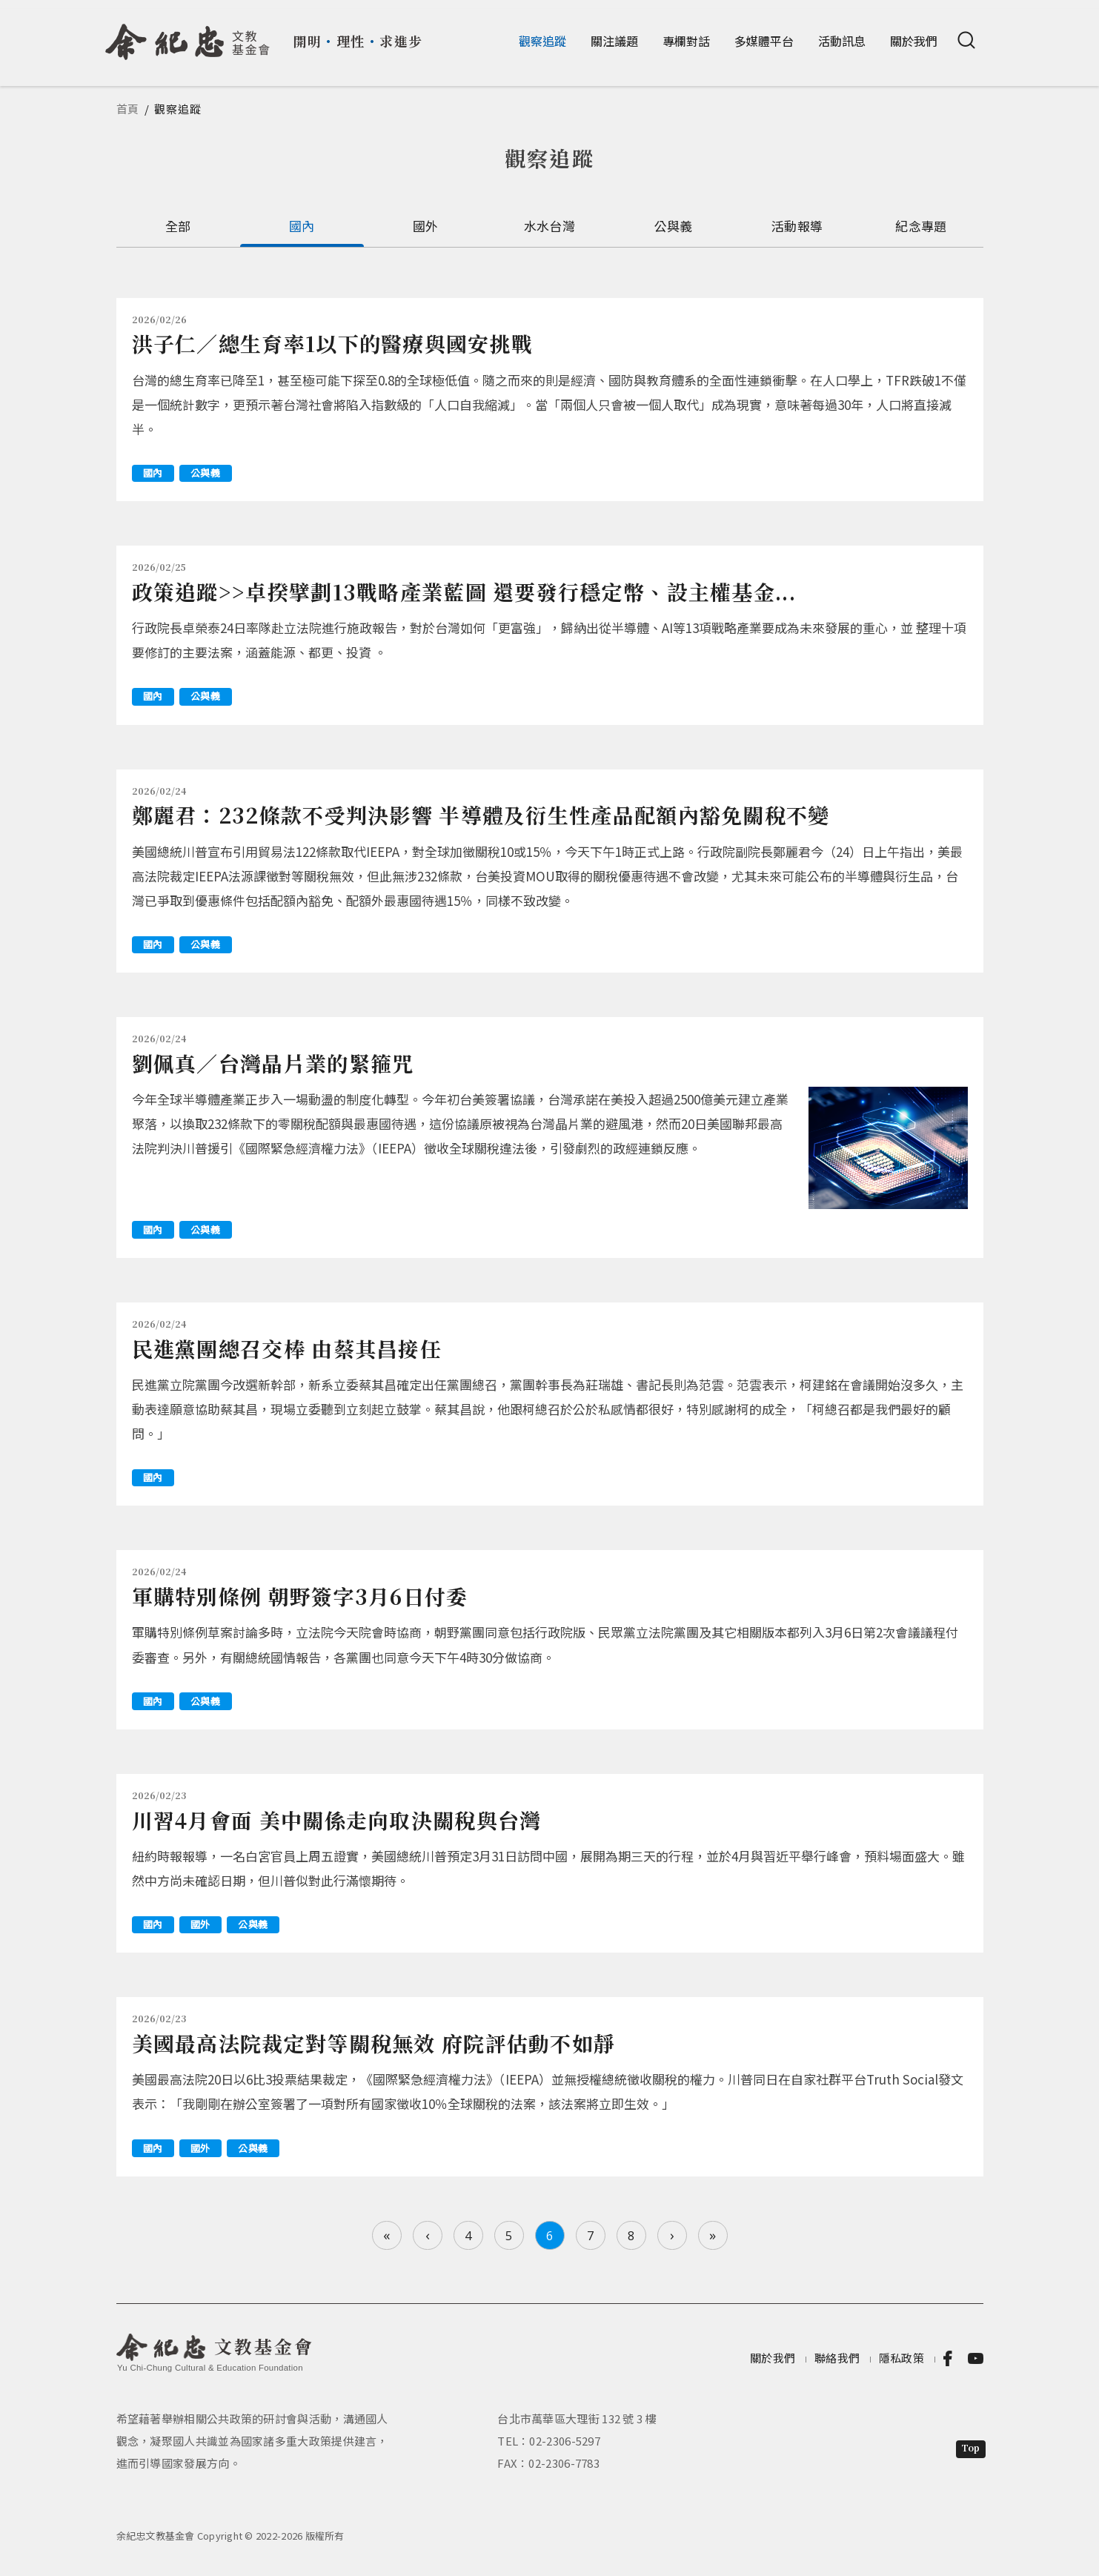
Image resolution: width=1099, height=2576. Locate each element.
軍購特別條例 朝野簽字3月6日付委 (300, 1596)
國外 (426, 225)
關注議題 (614, 41)
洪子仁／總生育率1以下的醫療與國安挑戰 (333, 343)
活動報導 (797, 225)
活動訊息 (842, 41)
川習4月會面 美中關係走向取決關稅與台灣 (337, 1820)
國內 (302, 225)
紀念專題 (920, 225)
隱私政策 (901, 2358)
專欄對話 (686, 41)
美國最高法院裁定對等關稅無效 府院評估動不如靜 (374, 2043)
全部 (178, 225)
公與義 (673, 225)
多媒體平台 (764, 41)
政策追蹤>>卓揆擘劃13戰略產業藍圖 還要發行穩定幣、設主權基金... (464, 591)
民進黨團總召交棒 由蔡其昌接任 (287, 1348)
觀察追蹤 (542, 41)
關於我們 (913, 41)
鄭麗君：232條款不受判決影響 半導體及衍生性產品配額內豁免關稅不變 (481, 815)
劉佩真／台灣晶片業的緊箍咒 (273, 1063)
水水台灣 (549, 225)
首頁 (128, 108)
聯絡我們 (837, 2358)
